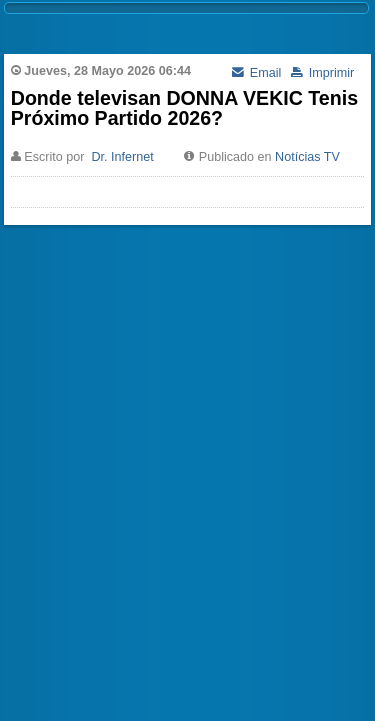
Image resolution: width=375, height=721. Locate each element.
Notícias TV (307, 157)
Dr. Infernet (122, 157)
